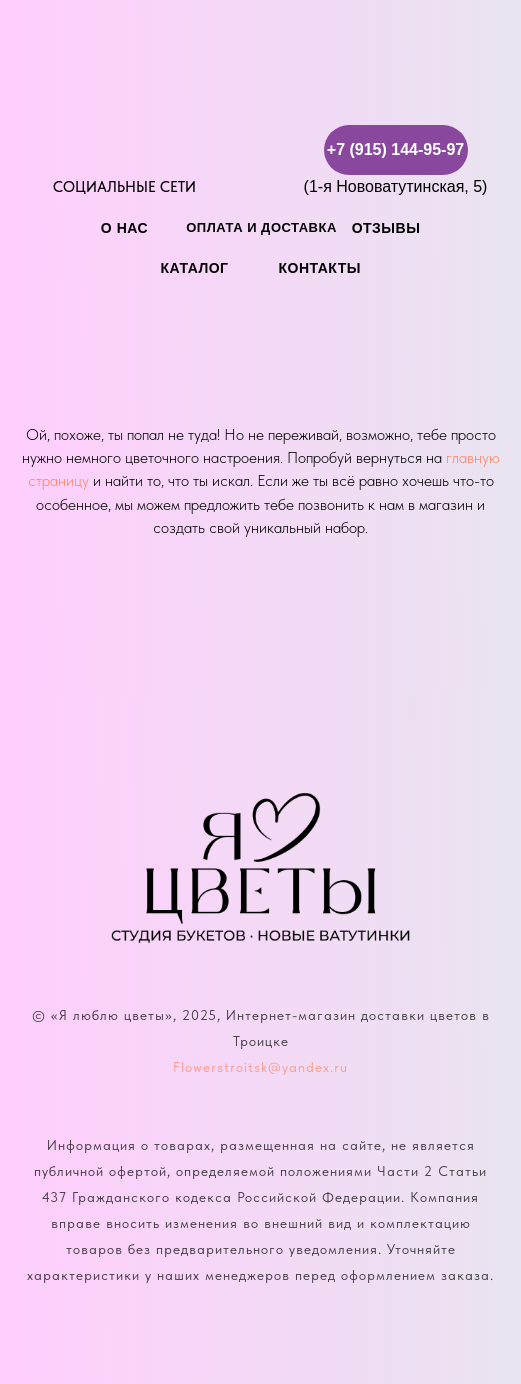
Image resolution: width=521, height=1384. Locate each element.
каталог (195, 268)
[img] (64, 148)
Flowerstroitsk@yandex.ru (260, 1067)
